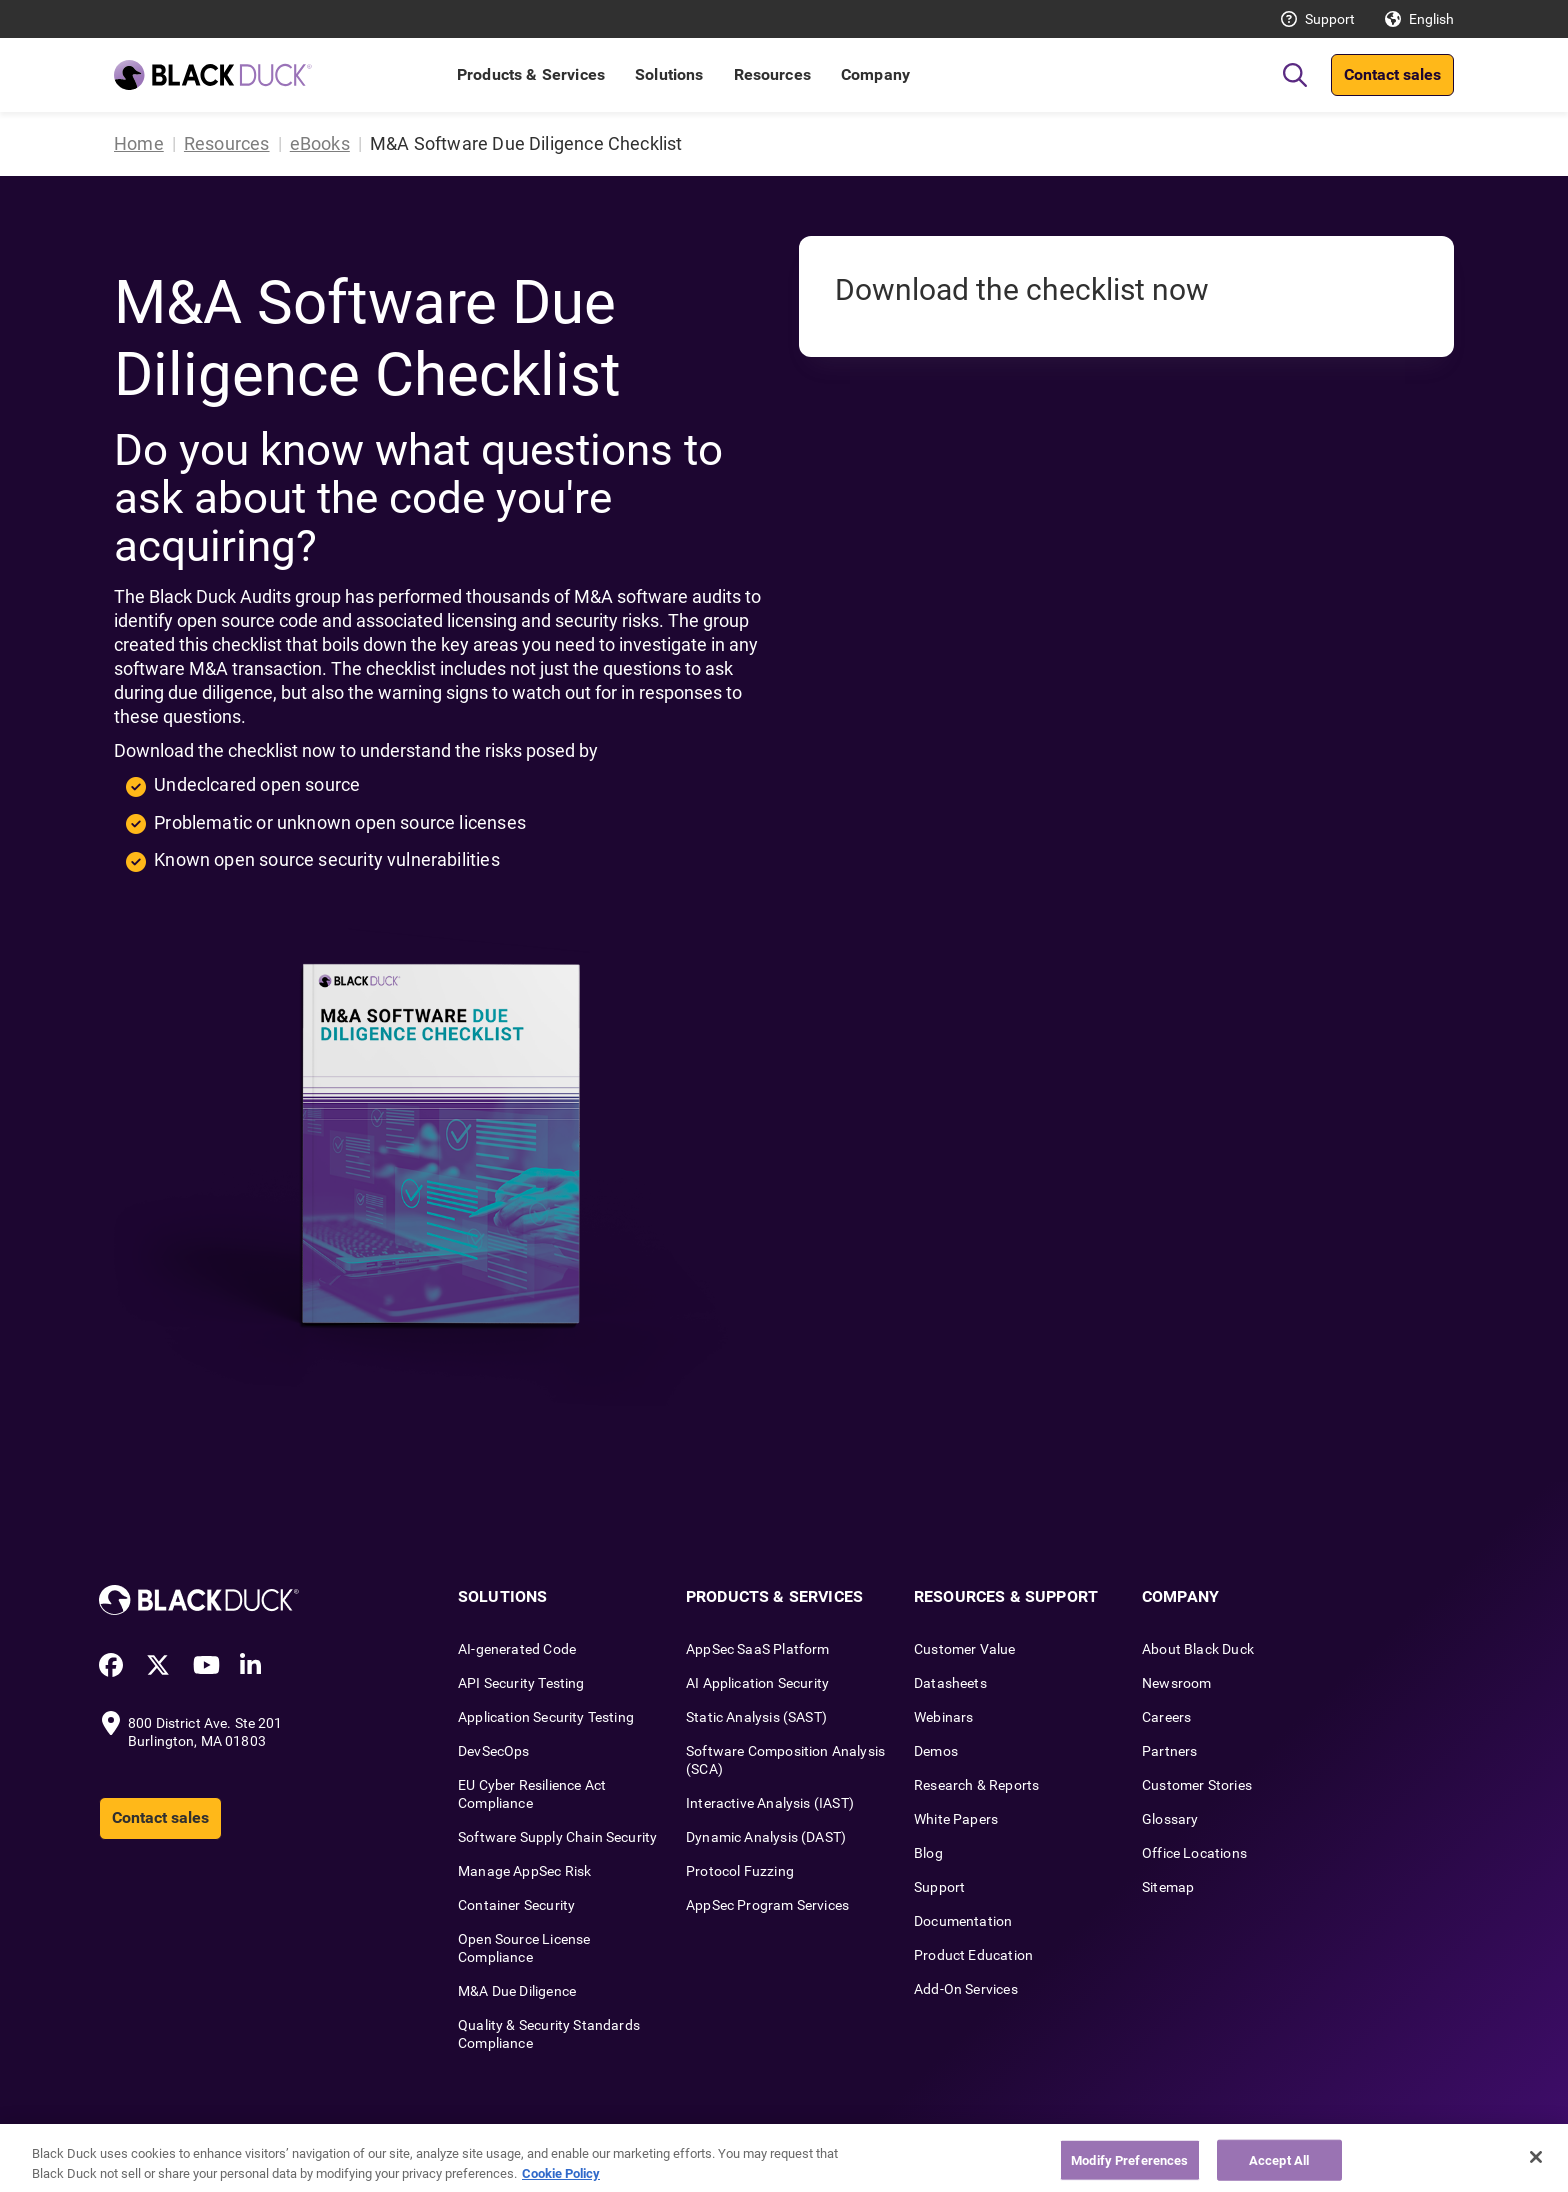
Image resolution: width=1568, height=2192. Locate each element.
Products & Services (531, 74)
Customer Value (965, 1649)
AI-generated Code (517, 1649)
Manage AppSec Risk (524, 1871)
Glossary (1170, 1819)
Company (875, 74)
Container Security (516, 1905)
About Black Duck (1198, 1649)
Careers (1166, 1717)
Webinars (943, 1717)
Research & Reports (976, 1785)
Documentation (963, 1921)
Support (1330, 19)
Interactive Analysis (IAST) (770, 1803)
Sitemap (1168, 1887)
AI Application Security (757, 1683)
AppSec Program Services (767, 1905)
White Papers (956, 1819)
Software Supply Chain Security (557, 1837)
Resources (772, 74)
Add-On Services (966, 1989)
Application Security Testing (546, 1717)
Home (139, 143)
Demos (936, 1751)
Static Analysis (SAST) (756, 1717)
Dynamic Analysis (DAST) (766, 1837)
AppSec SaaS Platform (758, 1649)
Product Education (973, 1955)
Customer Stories (1197, 1785)
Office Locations (1194, 1853)
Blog (928, 1853)
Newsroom (1176, 1683)
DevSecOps (494, 1751)
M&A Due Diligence (517, 1991)
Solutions (669, 74)
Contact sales (1392, 74)
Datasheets (950, 1683)
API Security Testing (521, 1683)
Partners (1169, 1751)
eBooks (320, 143)
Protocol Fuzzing (740, 1871)
